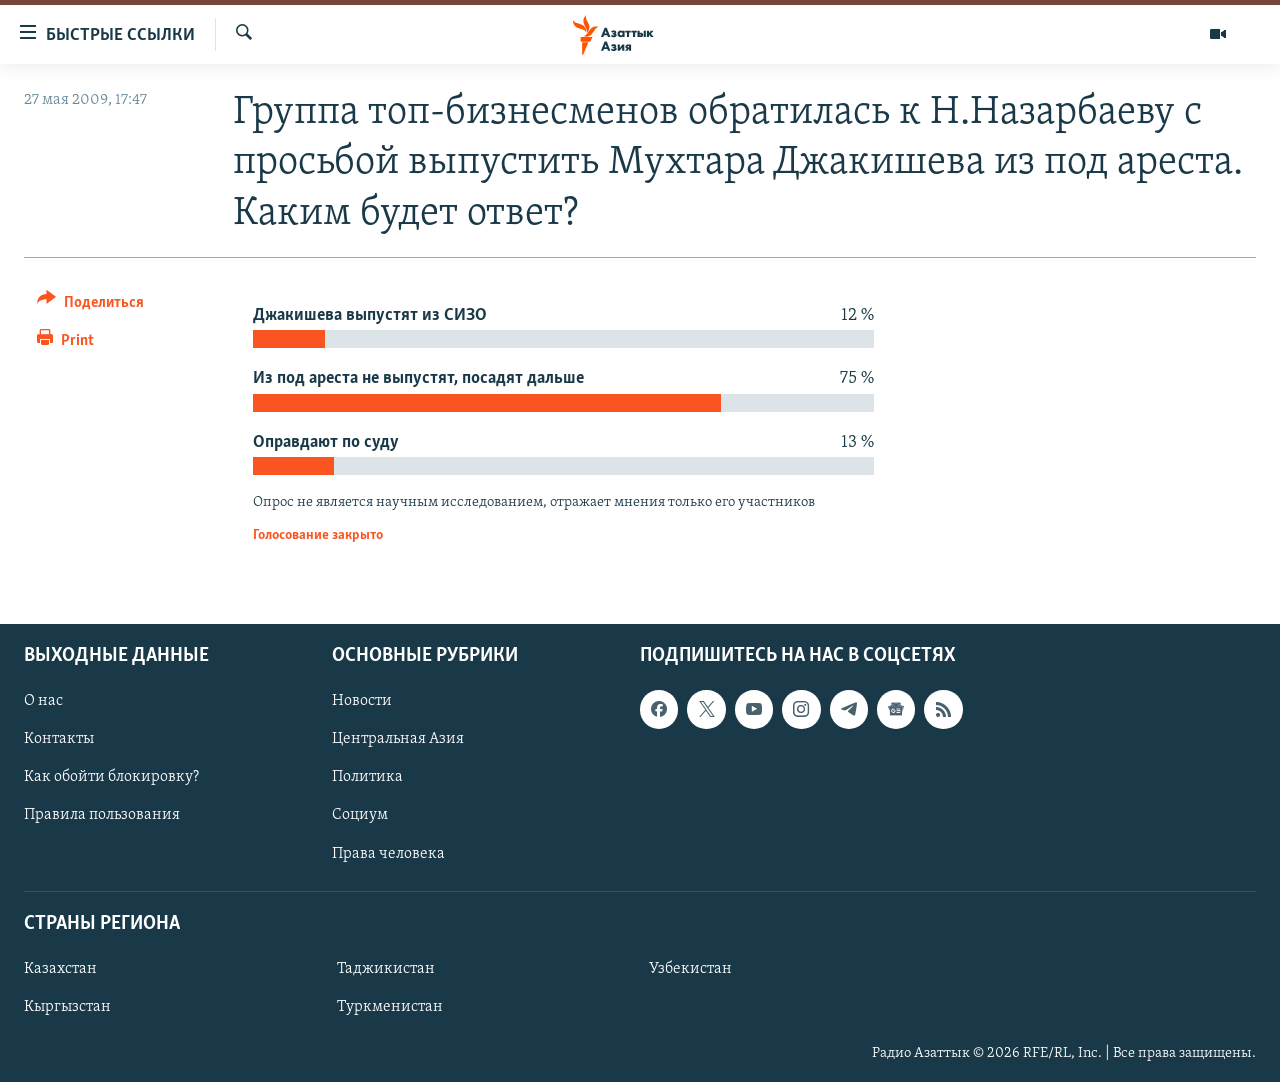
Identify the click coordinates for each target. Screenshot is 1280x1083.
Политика (367, 778)
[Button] (90, 305)
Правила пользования (102, 816)
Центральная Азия (398, 740)
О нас (43, 702)
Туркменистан (390, 1007)
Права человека (388, 854)
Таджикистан (386, 969)
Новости (362, 702)
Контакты (59, 740)
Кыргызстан (67, 1007)
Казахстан (60, 969)
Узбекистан (690, 969)
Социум (360, 816)
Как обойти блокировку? (111, 778)
